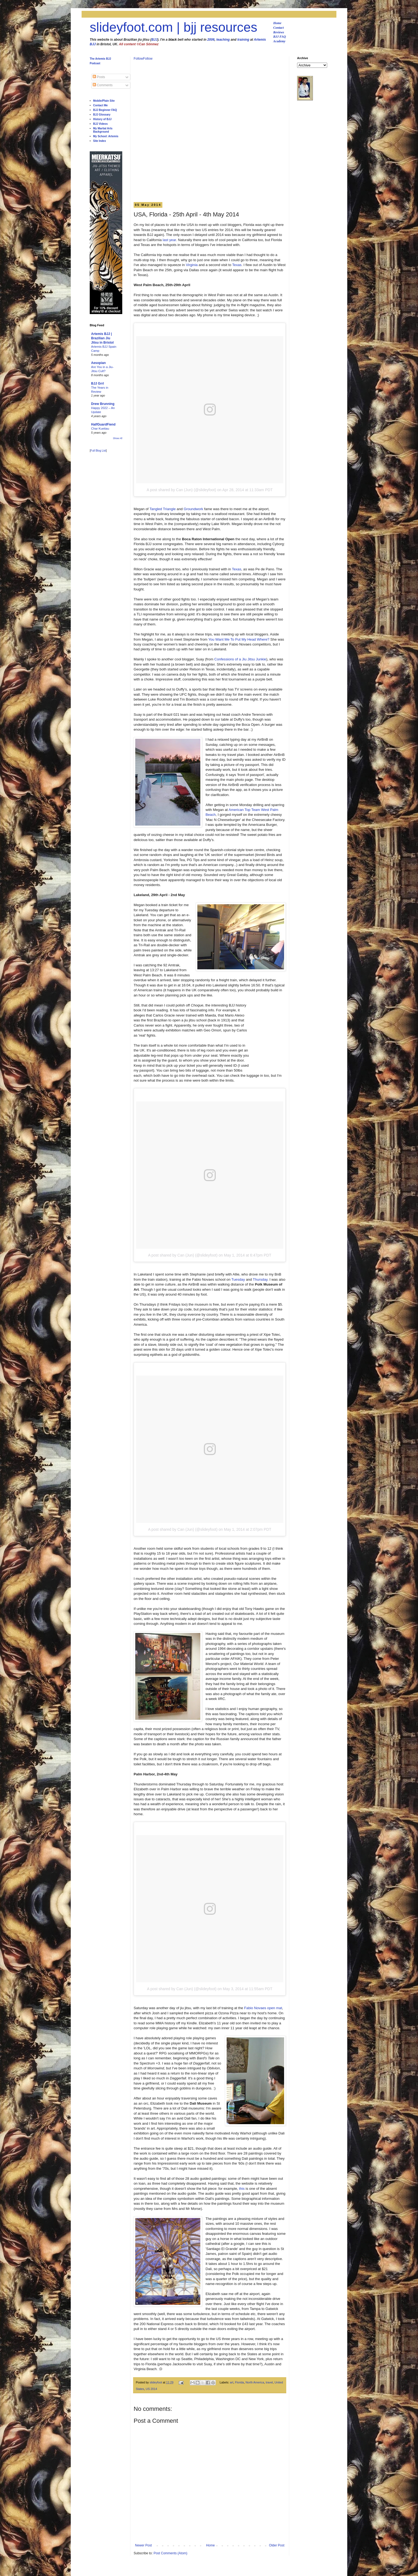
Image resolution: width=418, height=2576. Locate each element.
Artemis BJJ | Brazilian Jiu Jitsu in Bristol (102, 338)
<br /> (268, 1036)
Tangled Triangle (162, 509)
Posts (99, 77)
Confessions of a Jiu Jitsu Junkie (240, 659)
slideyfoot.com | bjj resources (173, 27)
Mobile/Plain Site (104, 100)
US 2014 (151, 2388)
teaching (223, 39)
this (242, 2189)
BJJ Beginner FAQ (105, 109)
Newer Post (143, 2545)
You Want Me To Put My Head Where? (238, 639)
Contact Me (100, 105)
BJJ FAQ (279, 37)
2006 (211, 39)
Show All (117, 438)
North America (255, 2382)
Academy (279, 41)
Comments (102, 85)
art (231, 2382)
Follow (138, 58)
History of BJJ (102, 119)
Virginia (192, 265)
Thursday (260, 1279)
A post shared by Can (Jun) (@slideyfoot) (181, 490)
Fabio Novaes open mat (263, 2008)
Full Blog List (98, 450)
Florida (239, 2382)
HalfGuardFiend (103, 424)
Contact (278, 28)
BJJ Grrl (97, 383)
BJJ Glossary (102, 114)
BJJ (154, 39)
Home (277, 23)
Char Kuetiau (100, 428)
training (243, 39)
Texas (236, 265)
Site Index (99, 140)
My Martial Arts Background (102, 130)
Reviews (278, 32)
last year (169, 240)
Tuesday (238, 1279)
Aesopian (98, 363)
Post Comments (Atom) (170, 2553)
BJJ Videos (100, 123)
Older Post (276, 2545)
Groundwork (193, 509)
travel (269, 2382)
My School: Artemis (105, 136)
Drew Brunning (102, 404)
